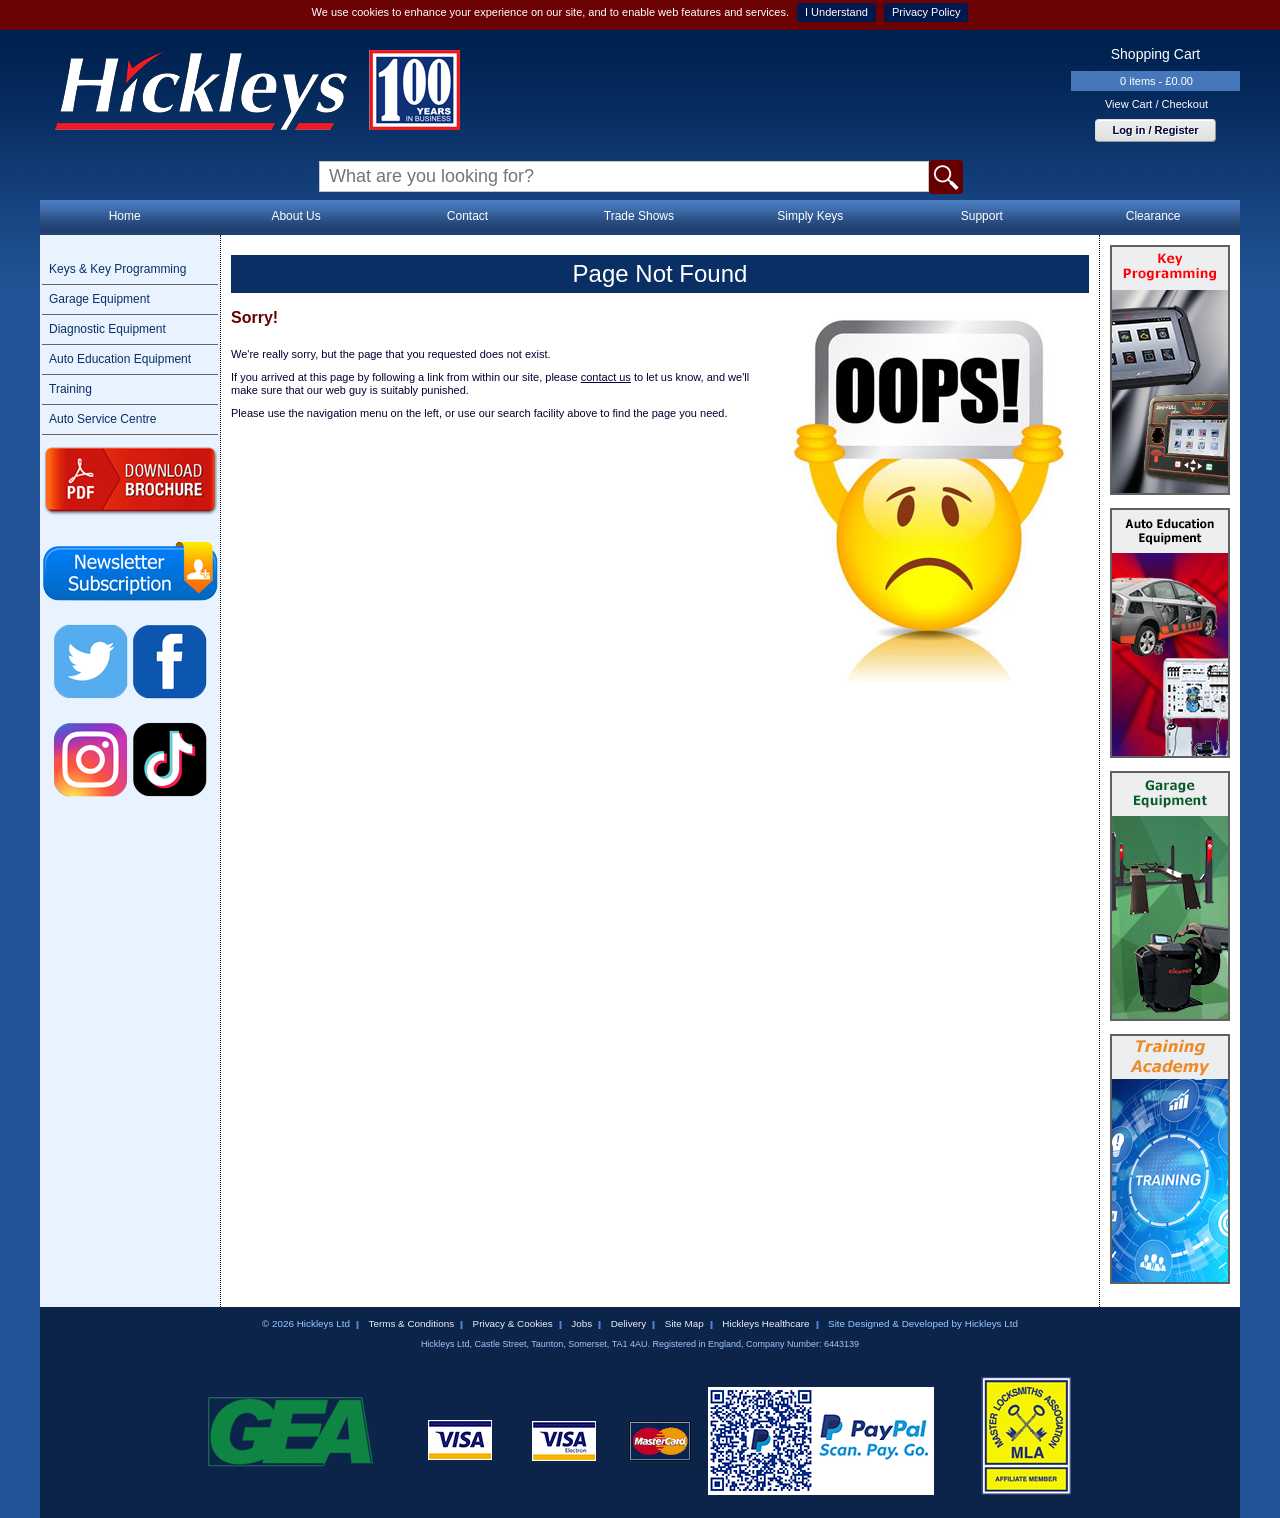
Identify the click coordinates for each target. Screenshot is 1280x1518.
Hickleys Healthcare (765, 1323)
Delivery (629, 1323)
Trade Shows (639, 216)
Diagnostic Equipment (107, 329)
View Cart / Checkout (1156, 104)
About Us (295, 216)
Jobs (581, 1323)
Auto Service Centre (102, 419)
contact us (606, 377)
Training (70, 389)
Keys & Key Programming (117, 269)
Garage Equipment (99, 299)
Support (982, 216)
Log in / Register (1155, 130)
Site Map (684, 1323)
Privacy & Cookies (513, 1323)
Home (125, 216)
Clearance (1153, 216)
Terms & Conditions (411, 1323)
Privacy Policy (926, 12)
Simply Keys (810, 216)
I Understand (836, 12)
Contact (467, 216)
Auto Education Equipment (120, 359)
